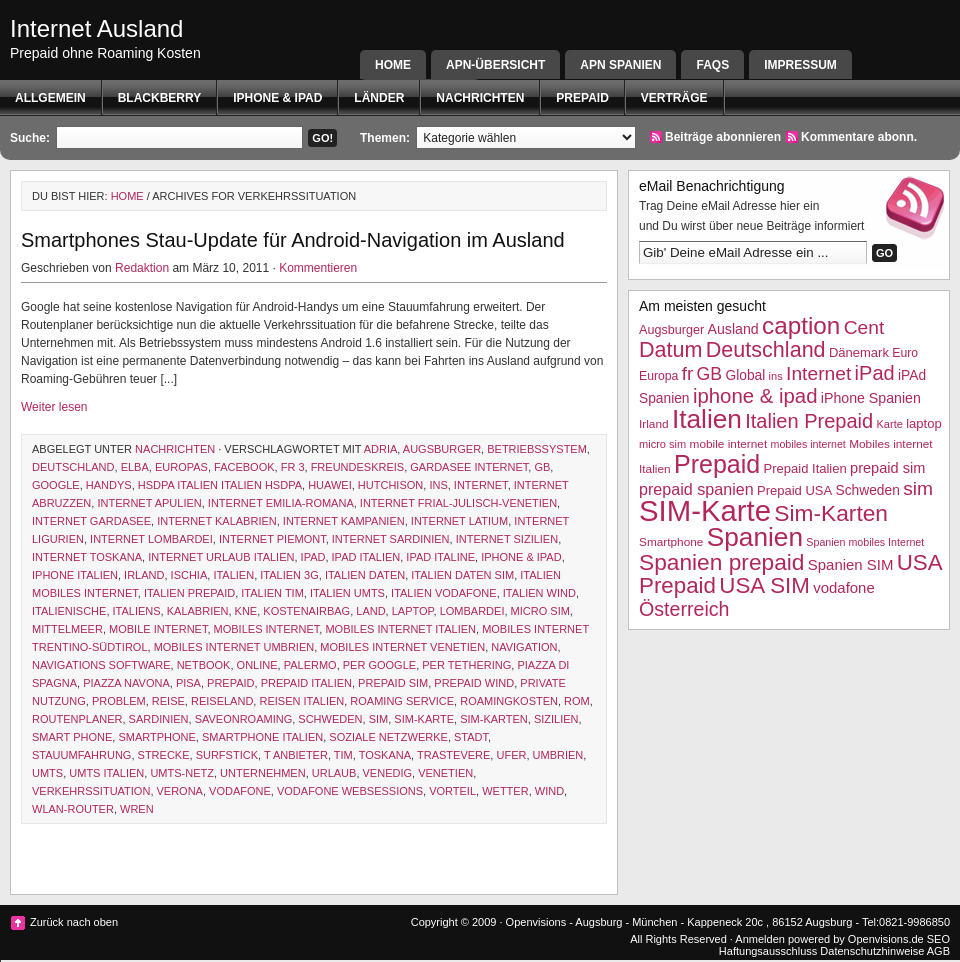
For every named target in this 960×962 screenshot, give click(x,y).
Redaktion (142, 268)
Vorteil (452, 791)
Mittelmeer (67, 629)
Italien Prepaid (189, 593)
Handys (109, 485)
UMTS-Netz (182, 773)
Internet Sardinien (391, 539)
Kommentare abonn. (859, 137)
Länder (379, 98)
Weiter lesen (54, 407)
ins (438, 485)
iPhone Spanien (871, 398)
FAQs (712, 65)
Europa (658, 376)
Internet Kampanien (344, 521)
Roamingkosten (509, 701)
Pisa (188, 683)
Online (257, 665)
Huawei (330, 485)
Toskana (385, 755)
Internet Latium (459, 521)
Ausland (733, 329)
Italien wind (539, 593)
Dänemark (859, 352)
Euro (905, 353)
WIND (549, 791)
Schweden (330, 719)
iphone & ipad (277, 98)
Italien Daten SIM (462, 575)
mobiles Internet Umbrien (234, 647)
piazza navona (126, 683)
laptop (413, 611)
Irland (144, 575)
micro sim (540, 611)
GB (542, 467)
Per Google (379, 665)
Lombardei (472, 611)
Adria (381, 449)
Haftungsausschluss (768, 951)
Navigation (524, 647)
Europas (181, 467)
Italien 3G (289, 575)
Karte (889, 424)
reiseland (222, 701)
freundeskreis (358, 467)
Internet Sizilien (507, 539)
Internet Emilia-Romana (281, 503)
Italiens (137, 611)
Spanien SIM (851, 564)
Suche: (30, 138)
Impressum (800, 65)
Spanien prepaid (721, 562)
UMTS (47, 773)
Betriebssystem (537, 449)
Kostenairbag (306, 611)
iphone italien (75, 575)
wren (137, 809)
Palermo (310, 665)
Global (745, 375)
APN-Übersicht (495, 65)
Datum (670, 349)
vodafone (240, 791)
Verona (180, 791)
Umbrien (558, 755)
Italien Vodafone (444, 593)
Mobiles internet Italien (400, 629)
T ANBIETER (296, 755)
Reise (168, 701)
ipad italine (440, 557)
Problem (119, 701)
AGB (938, 951)
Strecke (164, 755)
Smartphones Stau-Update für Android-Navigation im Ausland (293, 240)
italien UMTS (347, 593)
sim (379, 719)
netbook (204, 665)
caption (801, 325)
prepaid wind (474, 683)
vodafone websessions (350, 791)
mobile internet (158, 629)
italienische (69, 611)
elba (135, 467)
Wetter (505, 791)
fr (688, 373)
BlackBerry (160, 98)
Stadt (471, 737)
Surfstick (227, 755)
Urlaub (334, 773)
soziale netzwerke (388, 737)
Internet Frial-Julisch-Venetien (458, 503)
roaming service (402, 701)
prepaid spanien (696, 489)
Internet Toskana (87, 557)
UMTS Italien (106, 773)
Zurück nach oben (74, 922)
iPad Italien (366, 557)
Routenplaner (77, 719)
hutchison (390, 485)
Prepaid (582, 98)
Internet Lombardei (151, 539)
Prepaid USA (794, 490)
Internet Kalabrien (217, 521)
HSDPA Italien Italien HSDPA (220, 485)
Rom (577, 701)
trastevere (453, 755)
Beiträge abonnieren (723, 137)
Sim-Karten (494, 719)
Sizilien (556, 719)
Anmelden (760, 939)
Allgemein (50, 98)
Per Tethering (466, 665)
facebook (244, 467)
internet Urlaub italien (221, 557)
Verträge (674, 98)
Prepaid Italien (306, 683)
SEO (938, 939)
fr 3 (293, 467)
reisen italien (301, 701)
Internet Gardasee (91, 521)
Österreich (684, 609)
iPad (313, 557)
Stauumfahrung (81, 755)
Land (370, 611)
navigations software (101, 665)
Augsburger (442, 449)
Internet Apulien (149, 503)
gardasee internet (469, 467)
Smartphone (156, 737)
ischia (189, 575)
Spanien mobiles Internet (865, 542)
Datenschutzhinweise (872, 951)
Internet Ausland (96, 28)
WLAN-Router (73, 809)
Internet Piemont (272, 539)
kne (246, 611)
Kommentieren (318, 268)
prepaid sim (393, 683)
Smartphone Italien (262, 737)
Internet (481, 485)
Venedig (388, 773)
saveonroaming (244, 719)
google (56, 485)
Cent (864, 327)
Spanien (755, 537)
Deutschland (73, 467)
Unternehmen (263, 773)
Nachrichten (480, 98)
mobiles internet (267, 629)
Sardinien (159, 719)
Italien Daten (365, 575)
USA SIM (764, 585)
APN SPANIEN (620, 65)
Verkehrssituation (91, 791)
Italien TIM (272, 593)
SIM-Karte (424, 719)
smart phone (72, 737)
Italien (233, 575)
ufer (511, 755)
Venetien (445, 773)
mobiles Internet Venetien (402, 647)
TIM (343, 755)
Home (393, 65)
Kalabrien (198, 611)
